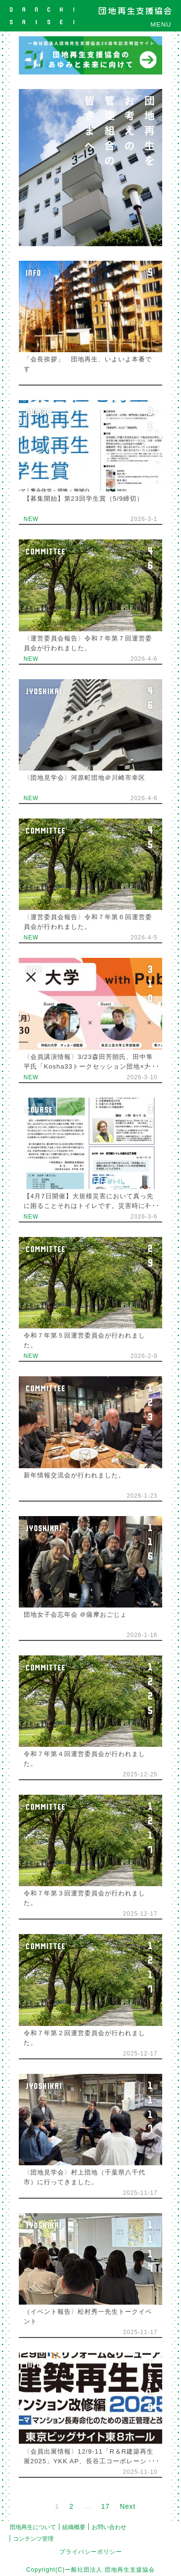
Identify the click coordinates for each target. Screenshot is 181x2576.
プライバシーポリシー (90, 2551)
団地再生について (33, 2527)
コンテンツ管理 (33, 2538)
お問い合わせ (109, 2527)
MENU (161, 24)
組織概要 (73, 2527)
